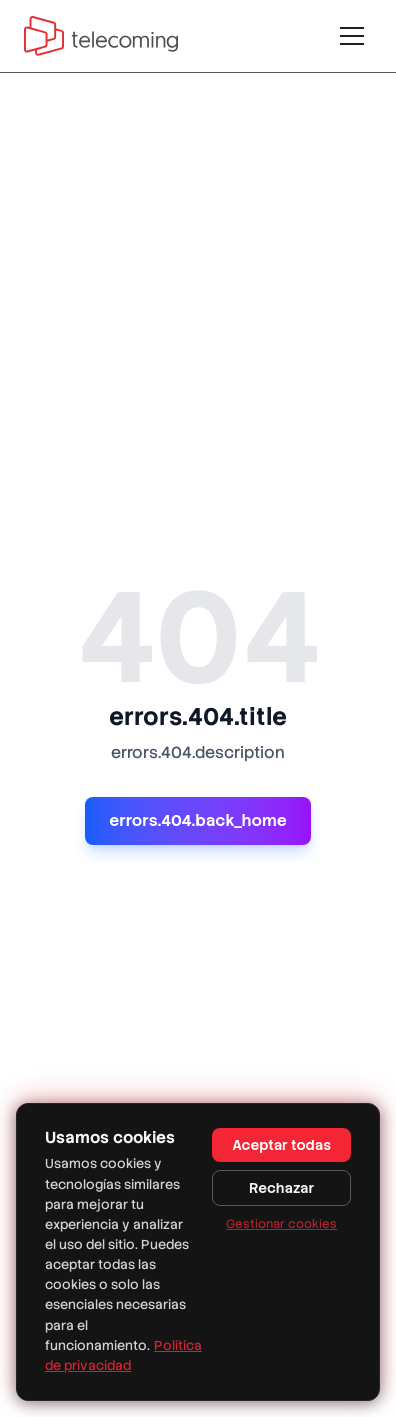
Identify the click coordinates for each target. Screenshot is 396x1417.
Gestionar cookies (281, 1224)
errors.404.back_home (198, 820)
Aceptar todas (281, 1145)
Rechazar (281, 1188)
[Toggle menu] (352, 36)
